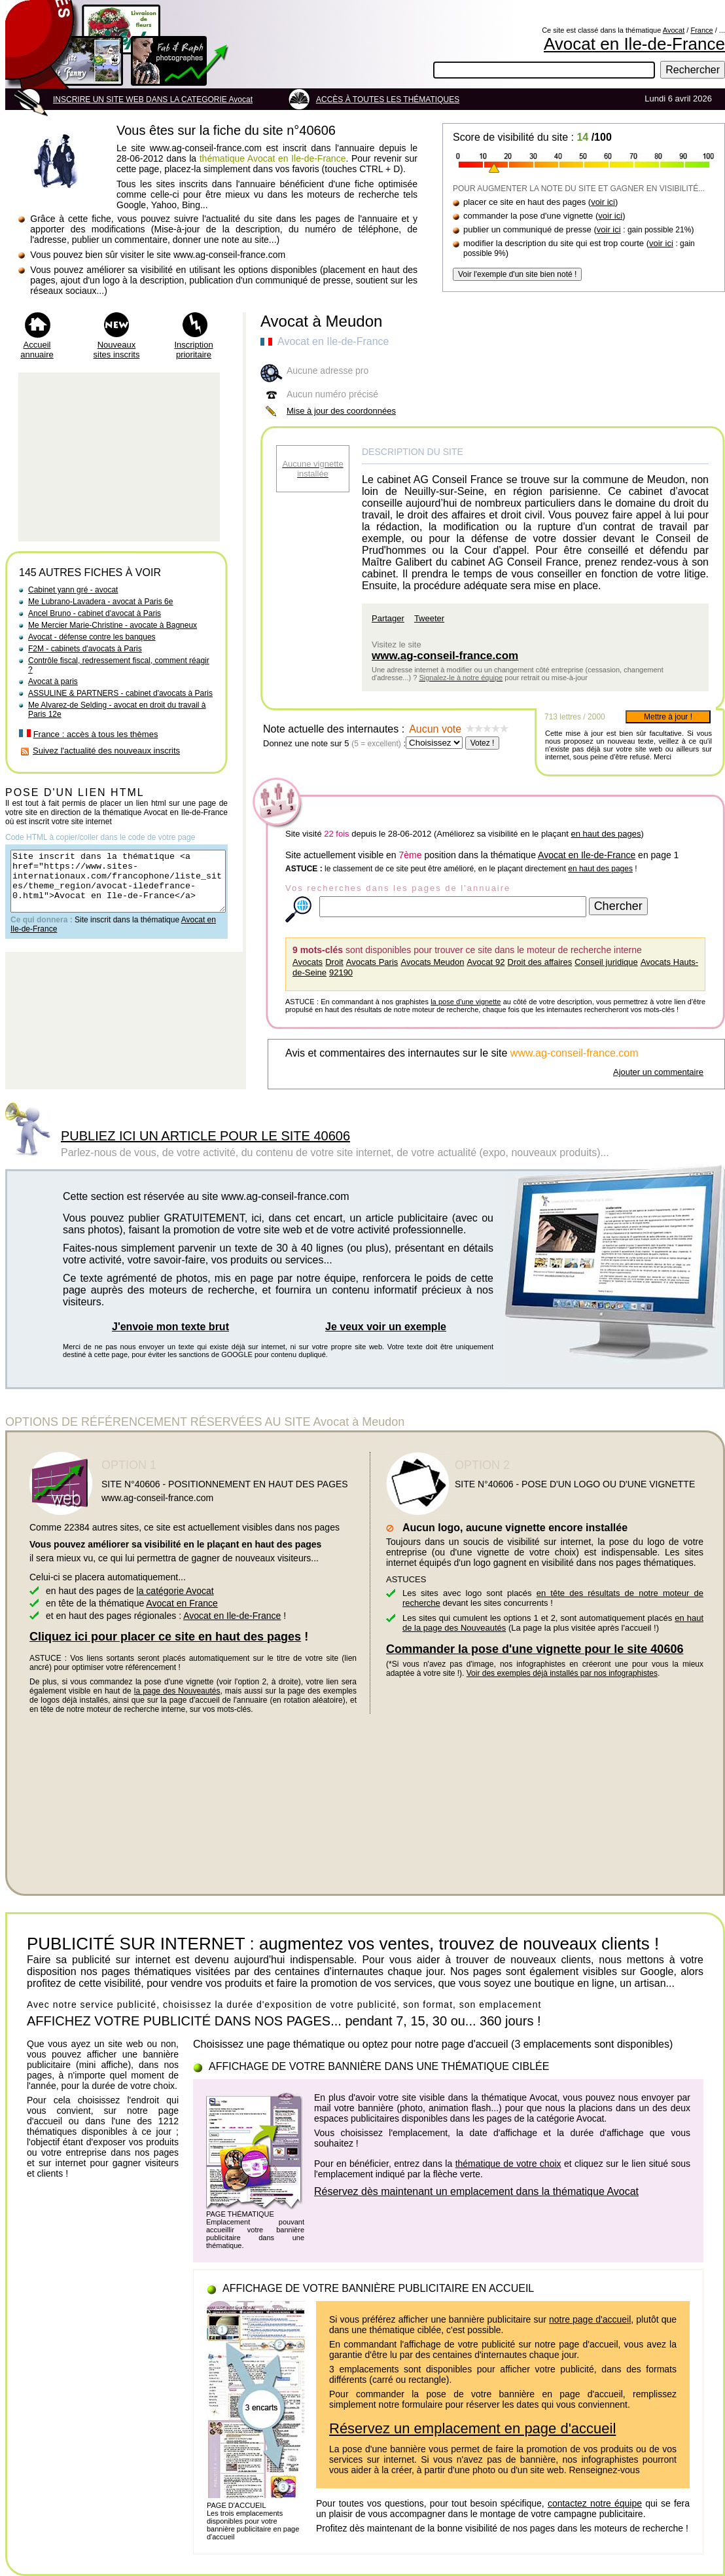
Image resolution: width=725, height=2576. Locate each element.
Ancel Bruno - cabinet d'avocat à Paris (94, 613)
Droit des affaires (540, 962)
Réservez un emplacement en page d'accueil (472, 2428)
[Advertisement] (119, 457)
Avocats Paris (372, 962)
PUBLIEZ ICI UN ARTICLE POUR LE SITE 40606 (205, 1136)
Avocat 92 (486, 962)
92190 (341, 972)
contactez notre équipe (595, 2503)
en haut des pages (606, 834)
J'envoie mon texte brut (170, 1326)
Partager (388, 618)
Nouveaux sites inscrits (117, 349)
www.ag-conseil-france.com (445, 655)
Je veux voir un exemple (385, 1326)
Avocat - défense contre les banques (92, 637)
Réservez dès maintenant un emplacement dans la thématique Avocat (476, 2191)
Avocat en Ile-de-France (634, 44)
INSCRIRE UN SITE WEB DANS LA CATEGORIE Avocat (153, 99)
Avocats (307, 962)
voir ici (603, 202)
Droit (334, 962)
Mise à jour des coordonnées (341, 411)
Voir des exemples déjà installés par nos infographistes (562, 1673)
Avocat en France (181, 1603)
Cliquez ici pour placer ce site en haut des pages (165, 1636)
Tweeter (429, 618)
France (701, 30)
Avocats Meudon (433, 962)
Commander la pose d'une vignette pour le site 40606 (534, 1649)
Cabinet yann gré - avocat (73, 589)
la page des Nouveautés (177, 1691)
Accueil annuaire (37, 349)
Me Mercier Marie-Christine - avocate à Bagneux (112, 625)
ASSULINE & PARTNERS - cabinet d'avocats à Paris (120, 693)
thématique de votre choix (508, 2163)
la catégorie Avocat (175, 1591)
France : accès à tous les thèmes (95, 734)
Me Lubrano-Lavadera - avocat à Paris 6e (100, 601)
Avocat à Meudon (321, 321)
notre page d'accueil (590, 2319)
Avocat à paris (53, 681)
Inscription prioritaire (193, 349)
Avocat (673, 30)
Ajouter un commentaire (658, 1072)
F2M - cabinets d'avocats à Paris (85, 648)
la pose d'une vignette (466, 1002)
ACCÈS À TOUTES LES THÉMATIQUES (387, 99)
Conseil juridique (606, 962)
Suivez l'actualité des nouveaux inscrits (106, 750)
